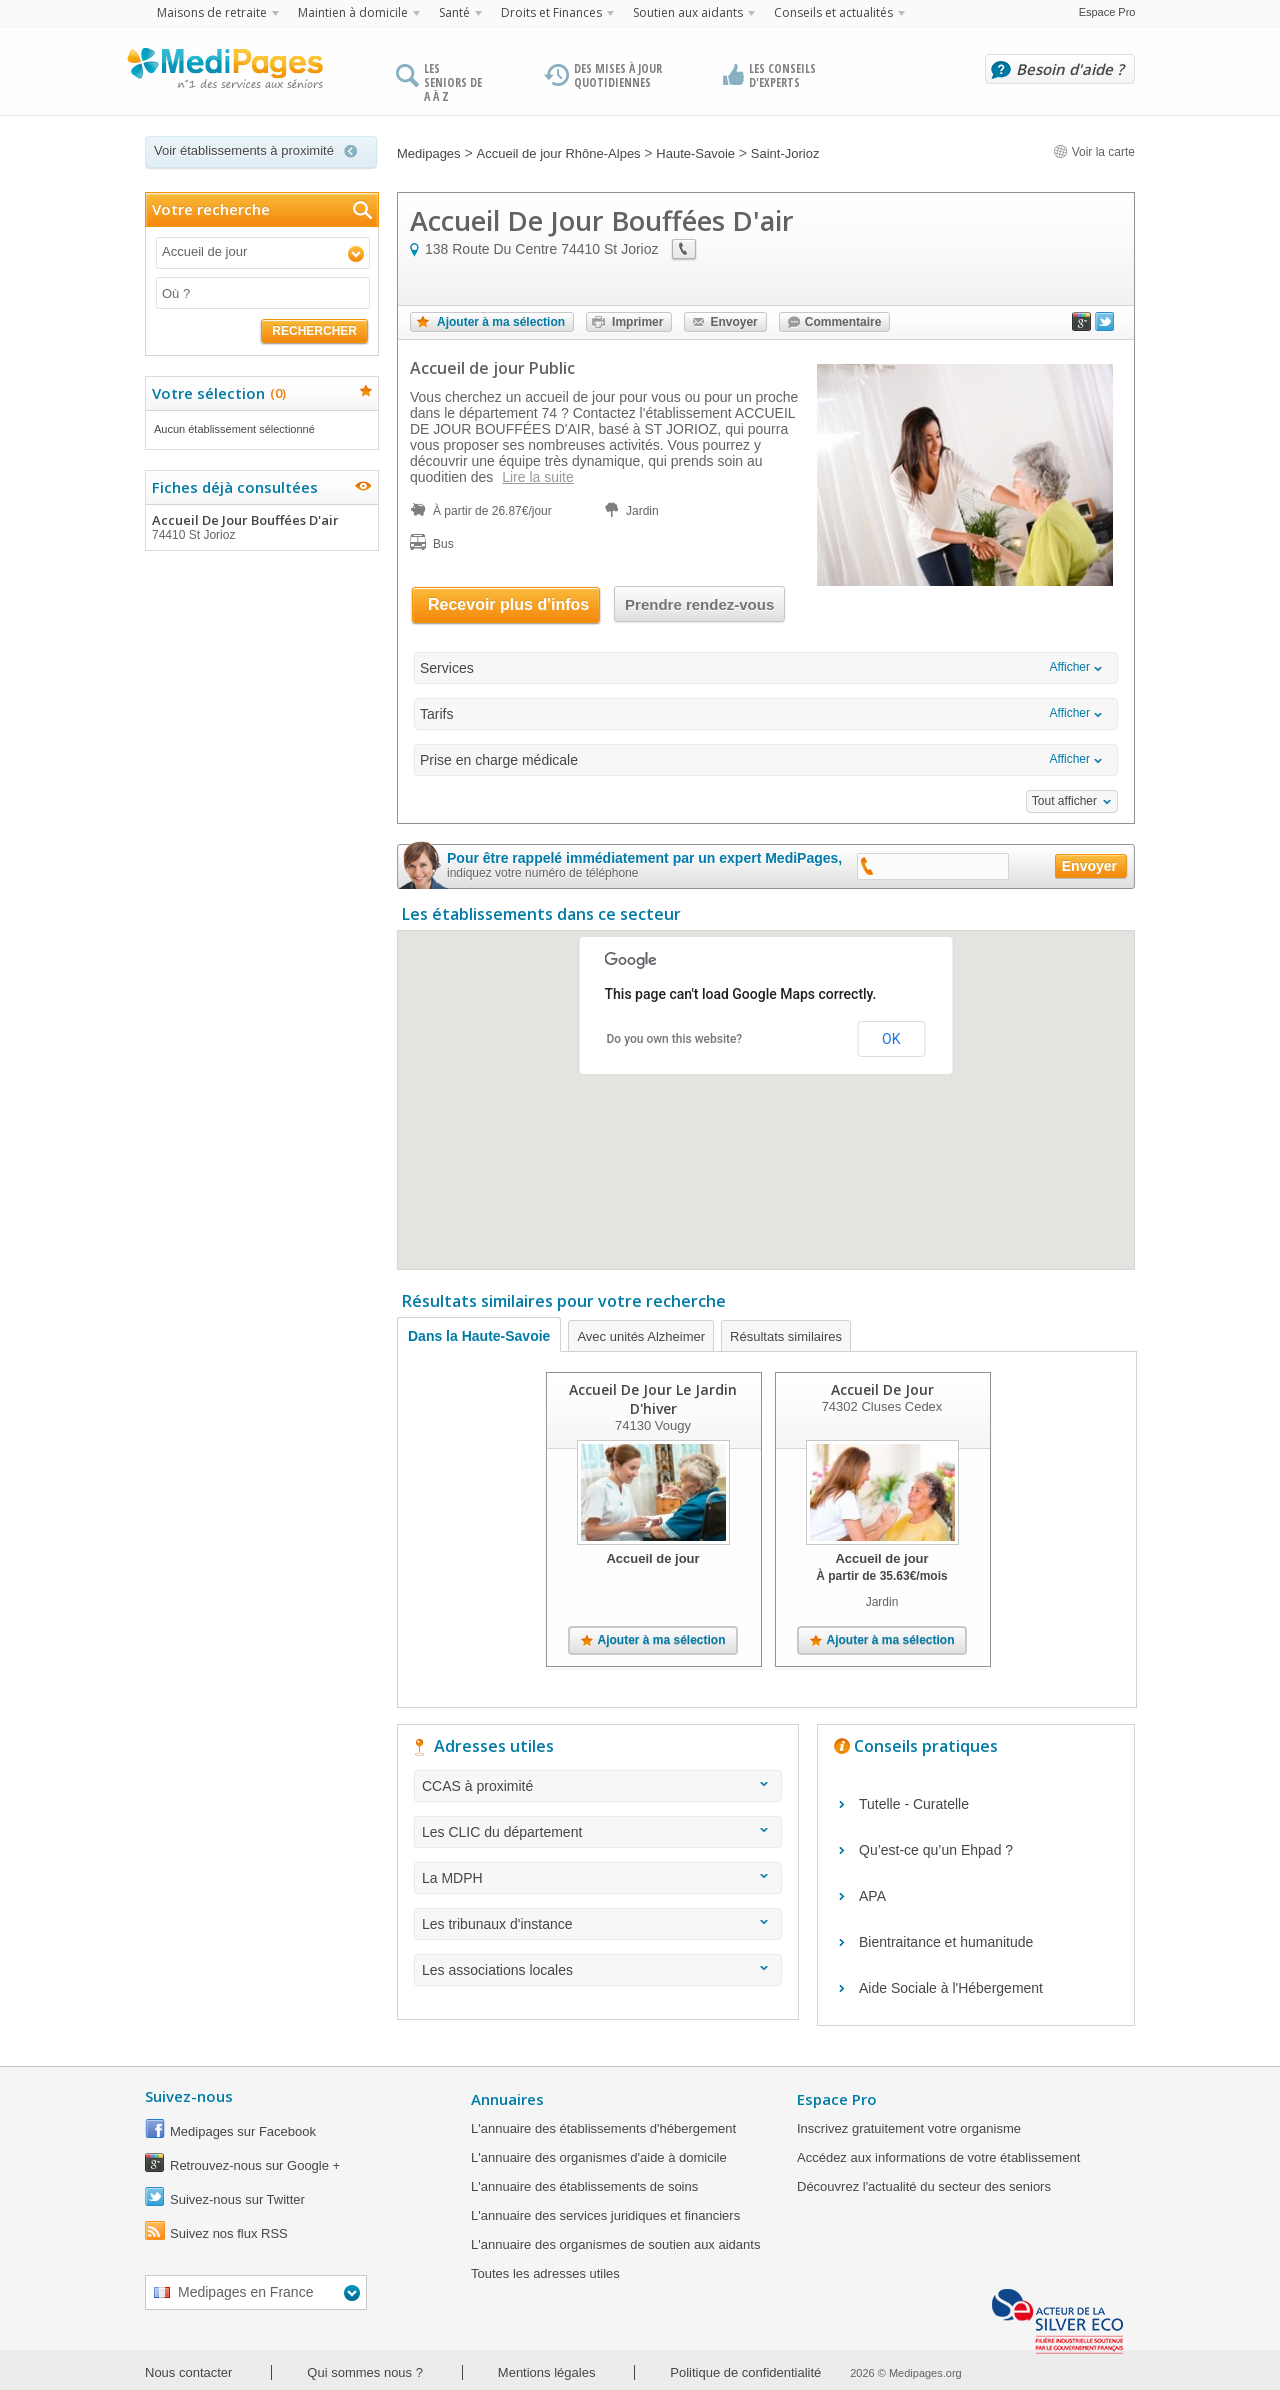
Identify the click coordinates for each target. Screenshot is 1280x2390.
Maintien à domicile (353, 12)
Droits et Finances (551, 12)
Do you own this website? (675, 1039)
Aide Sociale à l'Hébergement (951, 1988)
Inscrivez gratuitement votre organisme (909, 2128)
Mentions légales (547, 2372)
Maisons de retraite (212, 12)
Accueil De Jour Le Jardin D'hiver (653, 1399)
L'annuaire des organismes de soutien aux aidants (615, 2244)
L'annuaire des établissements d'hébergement (603, 2128)
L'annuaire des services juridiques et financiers (605, 2215)
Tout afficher (1064, 801)
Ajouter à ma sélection (501, 322)
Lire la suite (538, 477)
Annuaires (507, 2099)
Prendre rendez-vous (699, 604)
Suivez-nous (189, 2096)
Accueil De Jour (882, 1389)
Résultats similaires (786, 1336)
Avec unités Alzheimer (641, 1336)
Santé (454, 12)
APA (872, 1896)
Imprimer (637, 322)
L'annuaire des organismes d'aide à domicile (599, 2157)
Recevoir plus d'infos (508, 604)
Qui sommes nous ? (365, 2372)
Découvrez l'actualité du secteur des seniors (924, 2186)
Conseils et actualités (833, 12)
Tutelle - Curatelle (914, 1804)
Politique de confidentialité (745, 2372)
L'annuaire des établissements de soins (584, 2186)
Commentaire (843, 322)
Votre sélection (216, 393)
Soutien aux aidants (688, 12)
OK (891, 1039)
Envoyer (733, 322)
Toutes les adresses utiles (545, 2273)
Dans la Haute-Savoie (479, 1336)
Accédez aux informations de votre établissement (938, 2157)
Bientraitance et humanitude (946, 1942)
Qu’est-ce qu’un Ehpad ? (936, 1850)
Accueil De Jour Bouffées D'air (261, 527)
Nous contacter (188, 2372)
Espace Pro (1107, 12)
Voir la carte (1094, 152)
